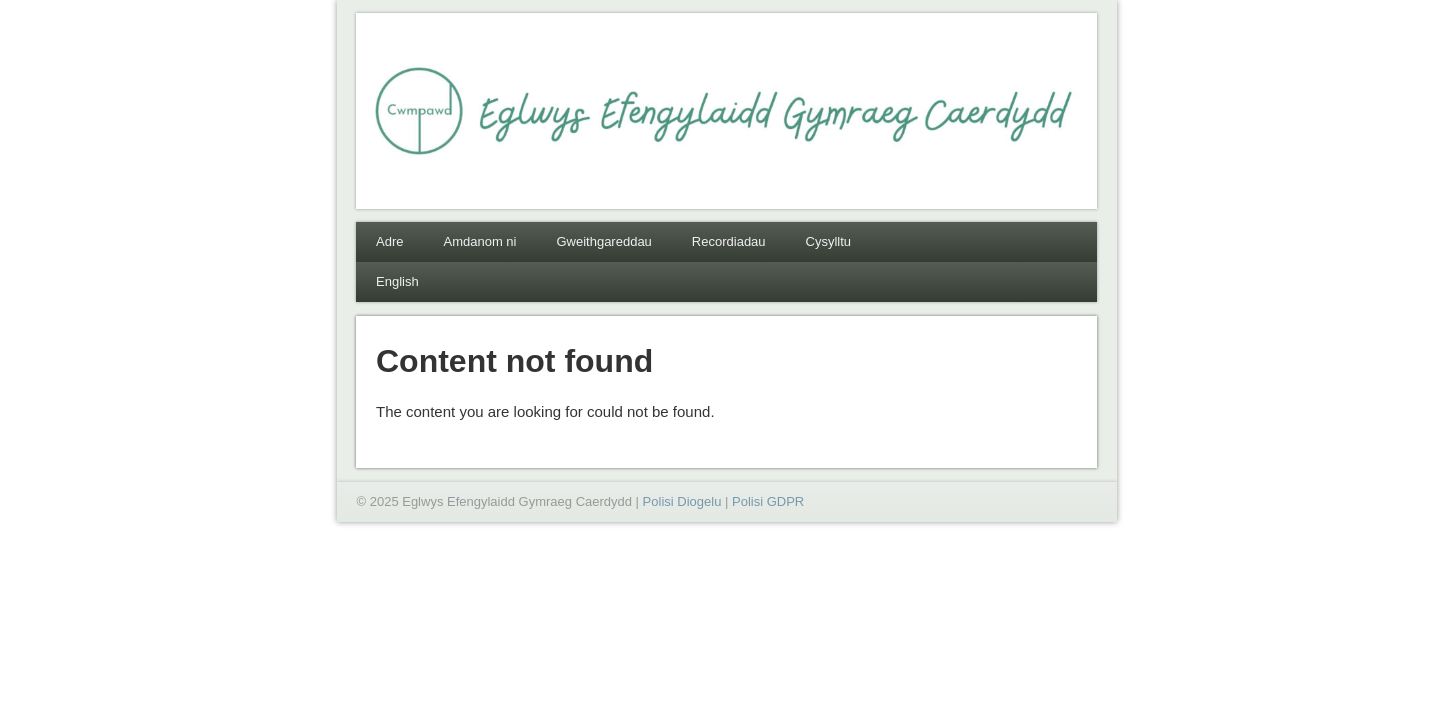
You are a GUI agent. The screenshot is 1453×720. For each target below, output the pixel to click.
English (397, 281)
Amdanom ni (479, 241)
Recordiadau (729, 241)
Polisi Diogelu (682, 501)
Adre (389, 241)
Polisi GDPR (768, 501)
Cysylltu (829, 241)
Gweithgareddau (603, 241)
